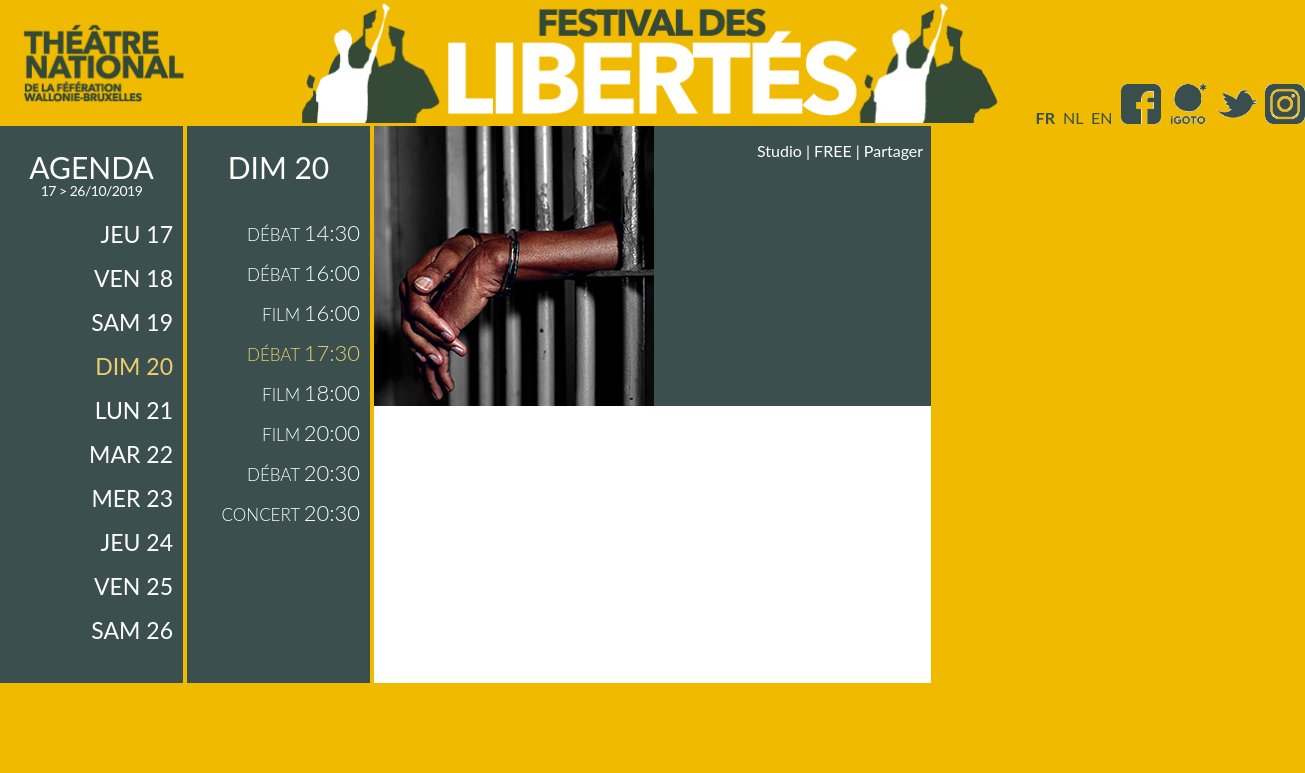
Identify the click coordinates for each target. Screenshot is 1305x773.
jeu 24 (137, 542)
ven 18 (133, 278)
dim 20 (134, 366)
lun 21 (134, 410)
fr (1045, 117)
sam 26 (132, 630)
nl (1073, 117)
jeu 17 (137, 234)
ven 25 (133, 586)
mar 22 (131, 454)
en (1101, 117)
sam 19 (132, 322)
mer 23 (132, 498)
